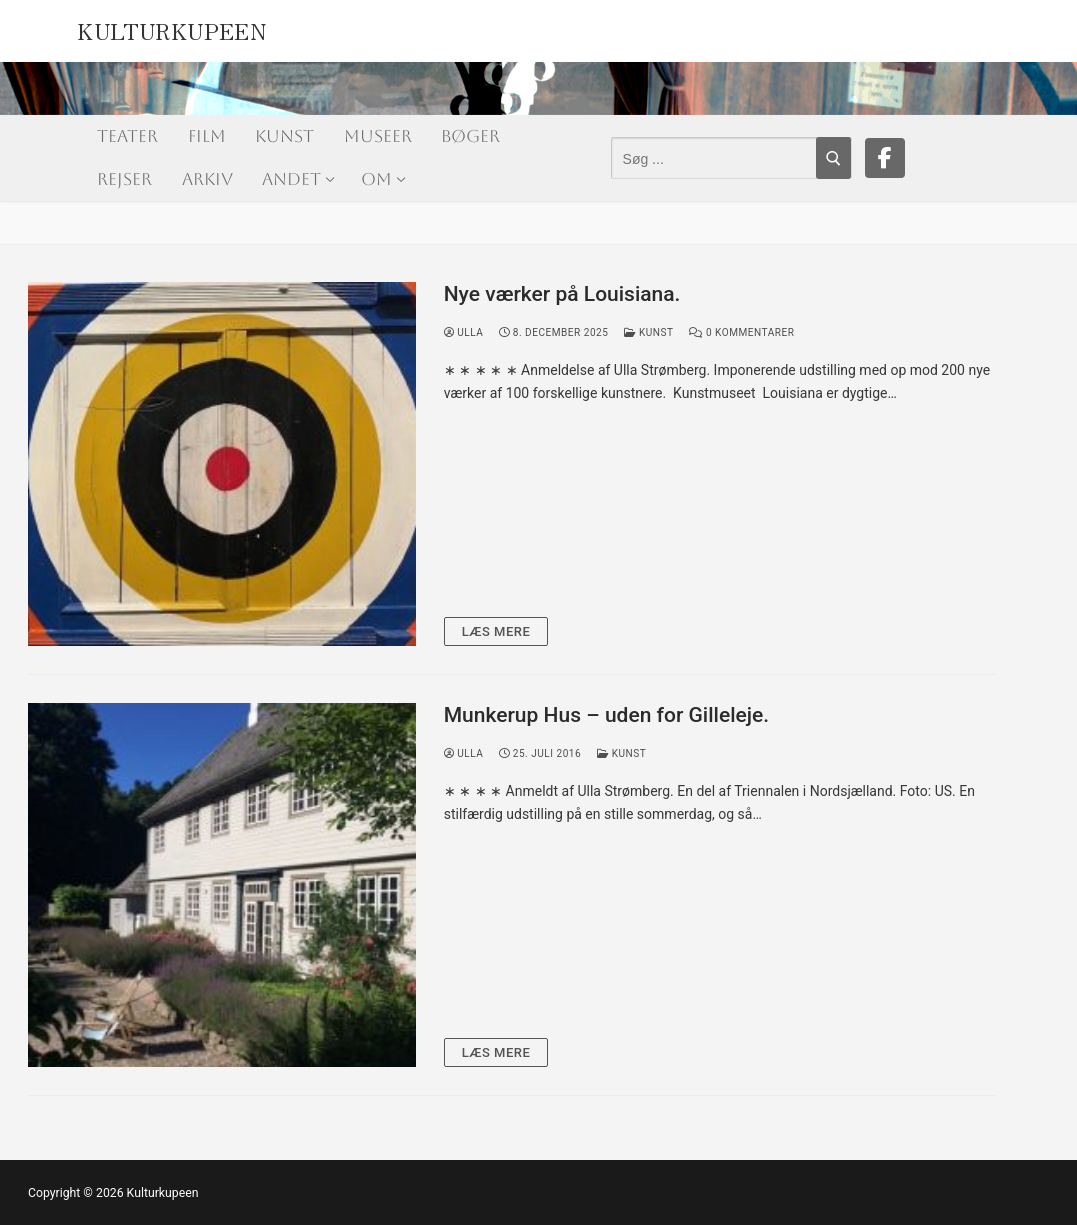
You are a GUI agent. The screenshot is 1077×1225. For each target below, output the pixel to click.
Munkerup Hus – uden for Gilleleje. (606, 715)
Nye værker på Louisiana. (562, 294)
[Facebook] (885, 158)
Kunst (648, 332)
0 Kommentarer (741, 332)
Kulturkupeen (171, 28)
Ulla (464, 332)
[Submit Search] (833, 158)
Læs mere (496, 631)
